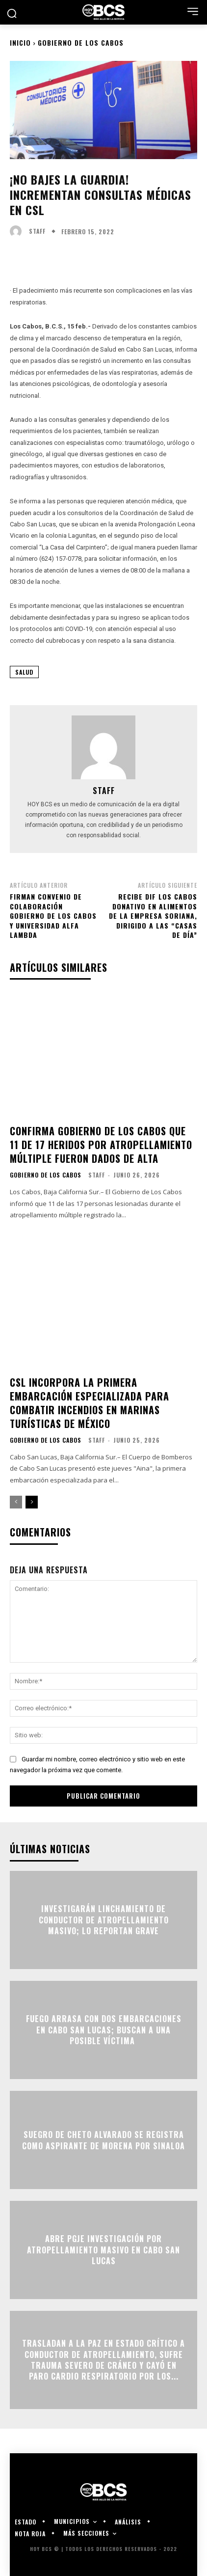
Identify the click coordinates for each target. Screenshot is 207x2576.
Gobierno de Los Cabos (81, 42)
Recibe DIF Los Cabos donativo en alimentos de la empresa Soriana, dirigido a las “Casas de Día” (153, 915)
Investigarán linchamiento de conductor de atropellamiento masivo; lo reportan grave (104, 1920)
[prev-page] (16, 1502)
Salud (24, 672)
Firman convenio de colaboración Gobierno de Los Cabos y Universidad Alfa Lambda (53, 915)
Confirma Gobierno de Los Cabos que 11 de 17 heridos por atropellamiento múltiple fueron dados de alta (101, 1145)
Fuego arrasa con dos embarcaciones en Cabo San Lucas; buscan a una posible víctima (103, 2030)
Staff (37, 231)
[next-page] (32, 1502)
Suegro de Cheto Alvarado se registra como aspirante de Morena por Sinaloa (103, 2140)
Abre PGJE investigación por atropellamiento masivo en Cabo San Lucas (103, 2250)
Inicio (20, 42)
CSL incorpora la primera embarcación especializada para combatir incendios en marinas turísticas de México (89, 1403)
